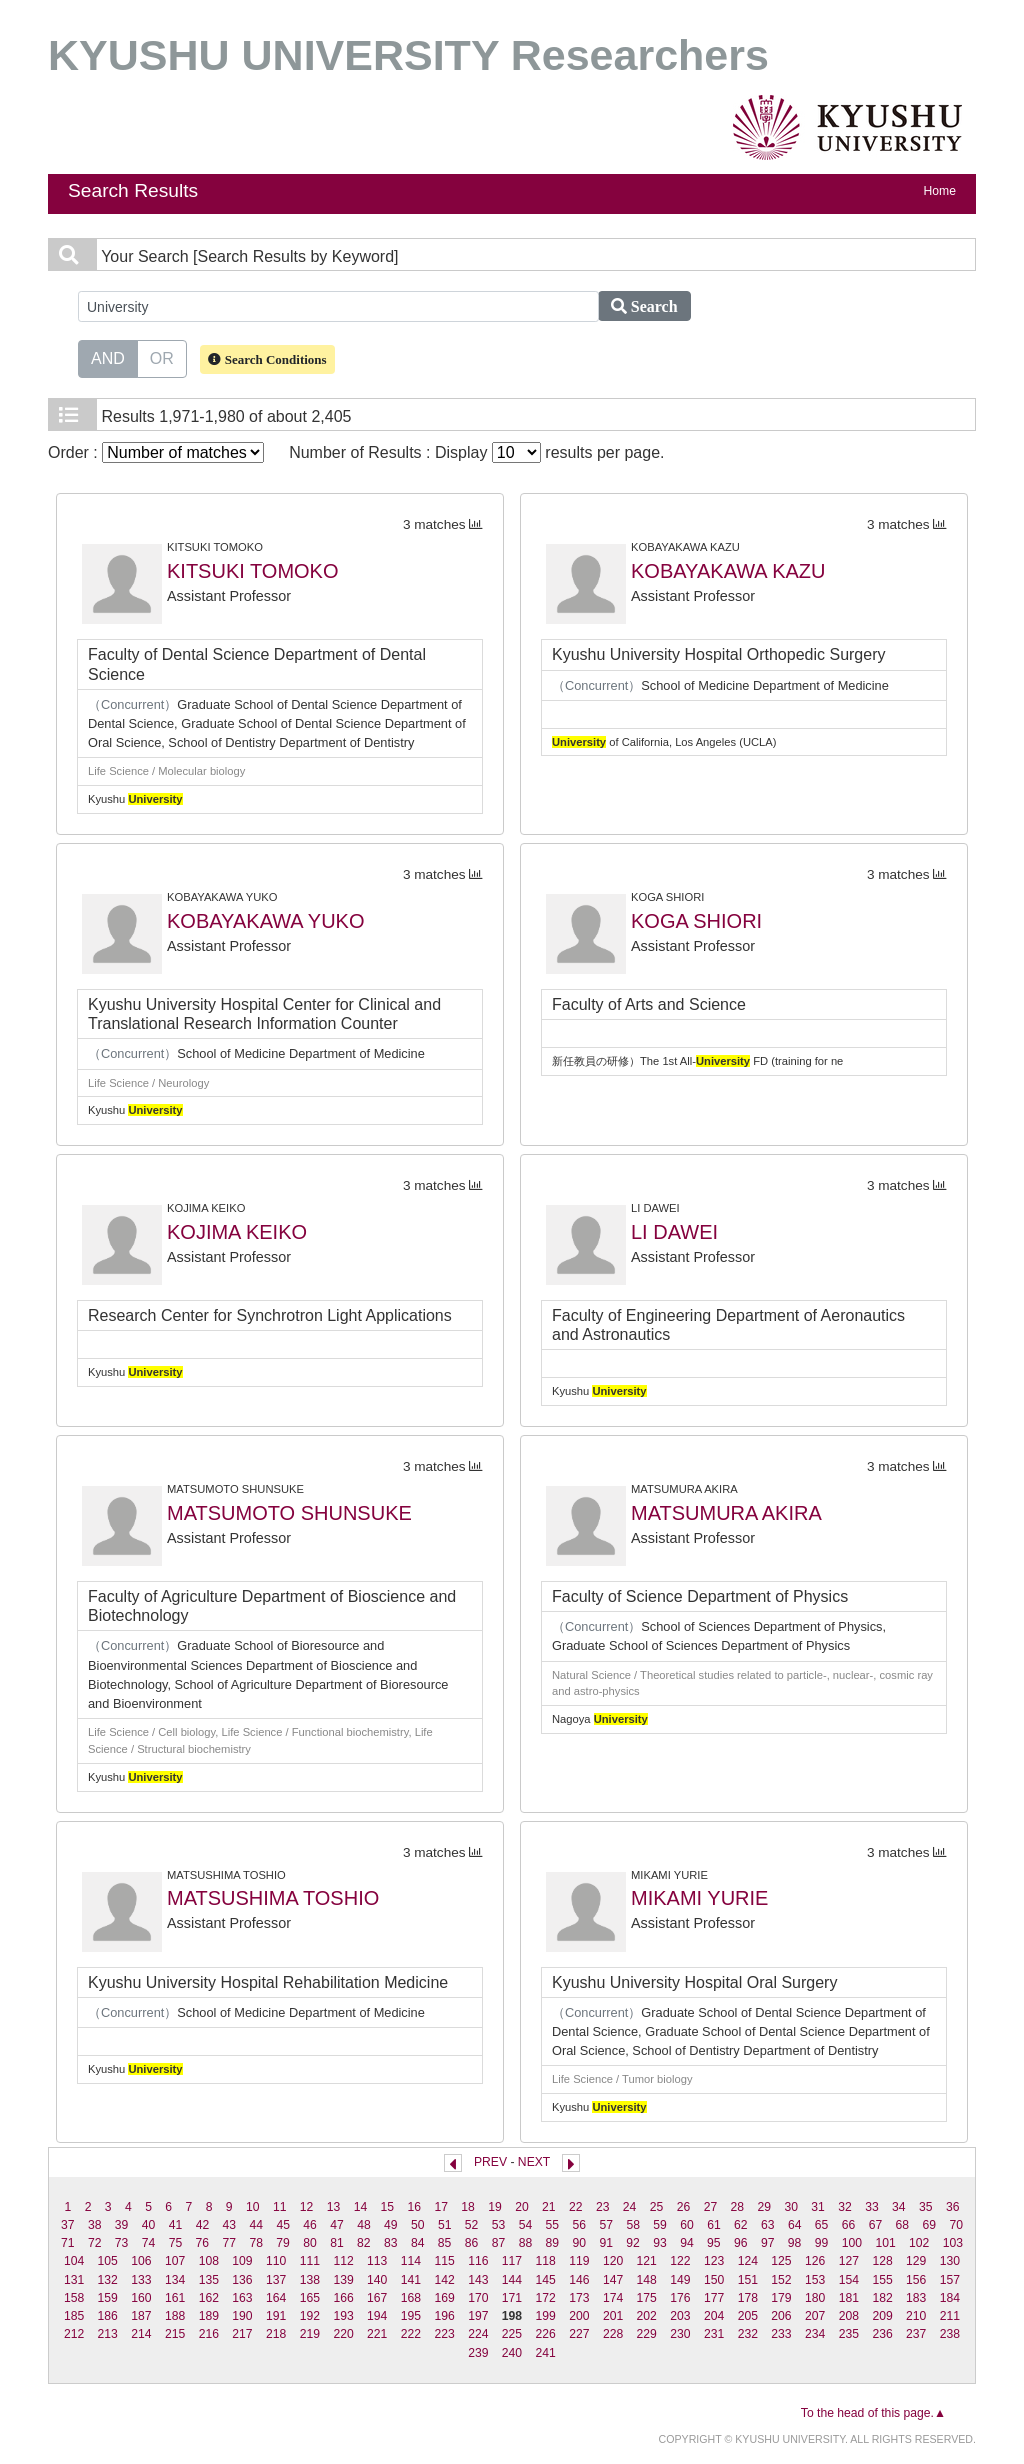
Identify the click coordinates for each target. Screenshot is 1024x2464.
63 (768, 2225)
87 (499, 2243)
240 (512, 2353)
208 (849, 2316)
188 (175, 2316)
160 (141, 2298)
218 (276, 2334)
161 (175, 2298)
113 (377, 2261)
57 (606, 2225)
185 (74, 2316)
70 (956, 2225)
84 (418, 2243)
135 (209, 2280)
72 (95, 2243)
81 (337, 2243)
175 (647, 2298)
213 (108, 2334)
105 (108, 2261)
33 (872, 2207)
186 (108, 2316)
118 (546, 2261)
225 (512, 2334)
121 (647, 2261)
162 (209, 2298)
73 (122, 2243)
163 (242, 2298)
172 (546, 2298)
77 (229, 2243)
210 (916, 2316)
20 (522, 2207)
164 (276, 2298)
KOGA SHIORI (696, 921)
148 (647, 2280)
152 (781, 2280)
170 (478, 2298)
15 (388, 2207)
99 (822, 2243)
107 (175, 2261)
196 (444, 2316)
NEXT (534, 2162)
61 (714, 2225)
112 (343, 2261)
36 (953, 2207)
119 (579, 2261)
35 (926, 2207)
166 (343, 2298)
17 (441, 2207)
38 (95, 2225)
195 (411, 2316)
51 (445, 2225)
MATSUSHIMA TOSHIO (273, 1898)
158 (74, 2298)
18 (468, 2207)
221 (377, 2334)
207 (815, 2316)
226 (546, 2334)
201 (613, 2316)
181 (849, 2298)
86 (472, 2243)
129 (916, 2261)
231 (714, 2334)
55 (553, 2225)
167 (377, 2298)
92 (633, 2243)
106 (141, 2261)
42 (203, 2225)
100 (852, 2243)
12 (307, 2207)
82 (364, 2243)
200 (579, 2316)
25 (657, 2207)
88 (526, 2243)
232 (748, 2334)
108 (209, 2261)
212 (74, 2334)
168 (411, 2298)
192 (310, 2316)
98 (795, 2243)
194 (377, 2316)
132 (108, 2280)
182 (882, 2298)
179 (781, 2298)
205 (748, 2316)
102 (919, 2243)
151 (748, 2280)
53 (499, 2225)
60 (687, 2225)
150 (714, 2280)
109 (242, 2261)
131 (74, 2280)
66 (849, 2225)
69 (930, 2225)
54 (526, 2225)
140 (377, 2280)
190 (242, 2316)
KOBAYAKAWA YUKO (265, 921)
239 (478, 2353)
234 (815, 2334)
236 (882, 2334)
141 (411, 2280)
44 (256, 2225)
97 (768, 2243)
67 (876, 2225)
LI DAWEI (674, 1232)
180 (815, 2298)
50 (418, 2225)
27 (711, 2207)
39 (122, 2225)
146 (579, 2280)
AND (108, 357)
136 (242, 2280)
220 (343, 2334)
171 (512, 2298)
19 (495, 2207)
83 (391, 2243)
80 (310, 2243)
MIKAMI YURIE (699, 1898)
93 (660, 2243)
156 (916, 2280)
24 (630, 2207)
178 (748, 2298)
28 (738, 2207)
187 (141, 2316)
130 (950, 2261)
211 (950, 2316)
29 (764, 2207)
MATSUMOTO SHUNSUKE (289, 1513)
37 (68, 2225)
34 (899, 2207)
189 (209, 2316)
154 (849, 2280)
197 (478, 2316)
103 (953, 2243)
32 (845, 2207)
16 (414, 2207)
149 (680, 2280)
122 (680, 2261)
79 (283, 2243)
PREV (490, 2162)
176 (680, 2298)
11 (280, 2207)
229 (647, 2334)
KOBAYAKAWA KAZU (728, 571)
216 (209, 2334)
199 (546, 2316)
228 (613, 2334)
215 (175, 2334)
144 (512, 2280)
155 (882, 2280)
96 (741, 2243)
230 (680, 2334)
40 (149, 2225)
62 (741, 2225)
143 (478, 2280)
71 (68, 2243)
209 (882, 2316)
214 (141, 2334)
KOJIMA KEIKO (237, 1232)
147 (613, 2280)
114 (411, 2261)
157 (950, 2280)
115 (444, 2261)
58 (633, 2225)
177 (714, 2298)
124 (748, 2261)
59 (660, 2225)
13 (334, 2207)
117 (512, 2261)
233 (781, 2334)
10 (253, 2207)
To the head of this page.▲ (873, 2413)
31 (818, 2207)
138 (310, 2280)
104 (74, 2261)
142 (444, 2280)
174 (613, 2298)
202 (647, 2316)
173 (579, 2298)
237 (916, 2334)
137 (276, 2280)
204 (714, 2316)
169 (444, 2298)
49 (391, 2225)
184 (950, 2298)
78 (256, 2243)
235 (849, 2334)
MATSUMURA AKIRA (726, 1513)
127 (849, 2261)
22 (576, 2207)
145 (546, 2280)
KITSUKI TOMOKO (253, 571)
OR (162, 357)
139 (343, 2280)
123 (714, 2261)
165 (310, 2298)
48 (364, 2225)
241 (546, 2353)
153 (815, 2280)
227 (579, 2334)
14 (361, 2207)
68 (903, 2225)
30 (791, 2207)
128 (882, 2261)
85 (445, 2243)
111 (310, 2261)
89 (553, 2243)
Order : (156, 452)
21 (549, 2207)
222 (411, 2334)
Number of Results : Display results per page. (476, 452)
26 (684, 2207)
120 (613, 2261)
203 (680, 2316)
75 (176, 2243)
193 (343, 2316)
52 (472, 2225)
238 (950, 2334)
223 (444, 2334)
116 (478, 2261)
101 (885, 2243)
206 (781, 2316)
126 (815, 2261)
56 (580, 2225)
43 (230, 2225)
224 (478, 2334)
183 (916, 2298)
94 (687, 2243)
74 (149, 2243)
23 (603, 2207)
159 (108, 2298)
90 (579, 2243)
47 (337, 2225)
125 (781, 2261)
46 (310, 2225)
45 (283, 2225)
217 (242, 2334)
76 (203, 2243)
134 (175, 2280)
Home (940, 191)
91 (606, 2243)
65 (822, 2225)
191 (276, 2316)
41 (176, 2225)
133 (141, 2280)
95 (714, 2243)
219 (310, 2334)
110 (276, 2261)
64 (795, 2225)
